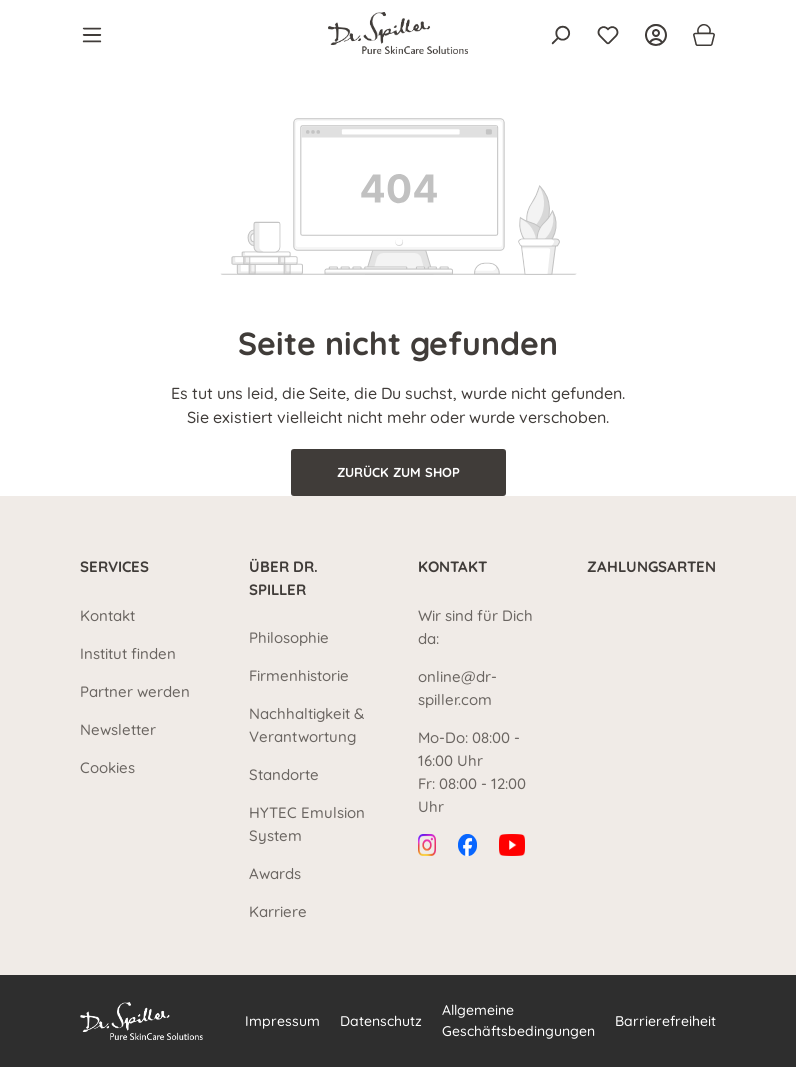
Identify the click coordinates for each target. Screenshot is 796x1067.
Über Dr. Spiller (283, 578)
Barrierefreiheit (665, 1021)
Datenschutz (381, 1021)
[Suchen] (560, 35)
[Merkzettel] (608, 35)
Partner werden (135, 691)
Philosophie (289, 637)
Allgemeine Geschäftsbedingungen (518, 1020)
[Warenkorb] (698, 35)
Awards (275, 873)
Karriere (278, 911)
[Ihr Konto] (656, 35)
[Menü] (98, 35)
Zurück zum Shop (398, 472)
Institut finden (128, 653)
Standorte (284, 774)
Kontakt (107, 615)
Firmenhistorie (299, 675)
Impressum (282, 1021)
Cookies (107, 767)
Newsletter (118, 729)
